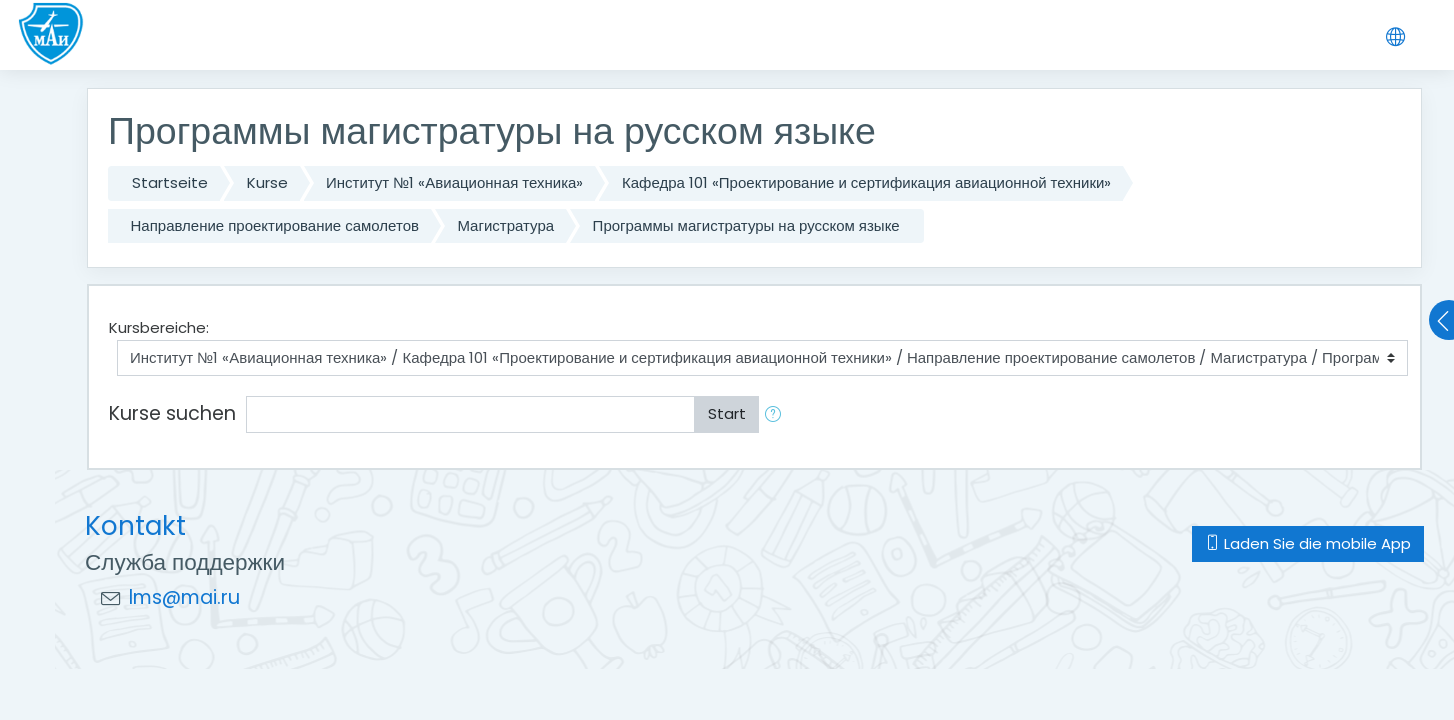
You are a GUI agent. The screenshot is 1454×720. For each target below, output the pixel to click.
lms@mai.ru (184, 597)
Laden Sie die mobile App (1308, 543)
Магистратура (505, 225)
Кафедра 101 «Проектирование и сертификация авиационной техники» (866, 182)
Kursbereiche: (159, 327)
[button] (777, 414)
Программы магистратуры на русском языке (746, 225)
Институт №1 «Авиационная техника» (454, 182)
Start (727, 413)
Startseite (170, 182)
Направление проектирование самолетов (275, 225)
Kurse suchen (172, 413)
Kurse (267, 182)
